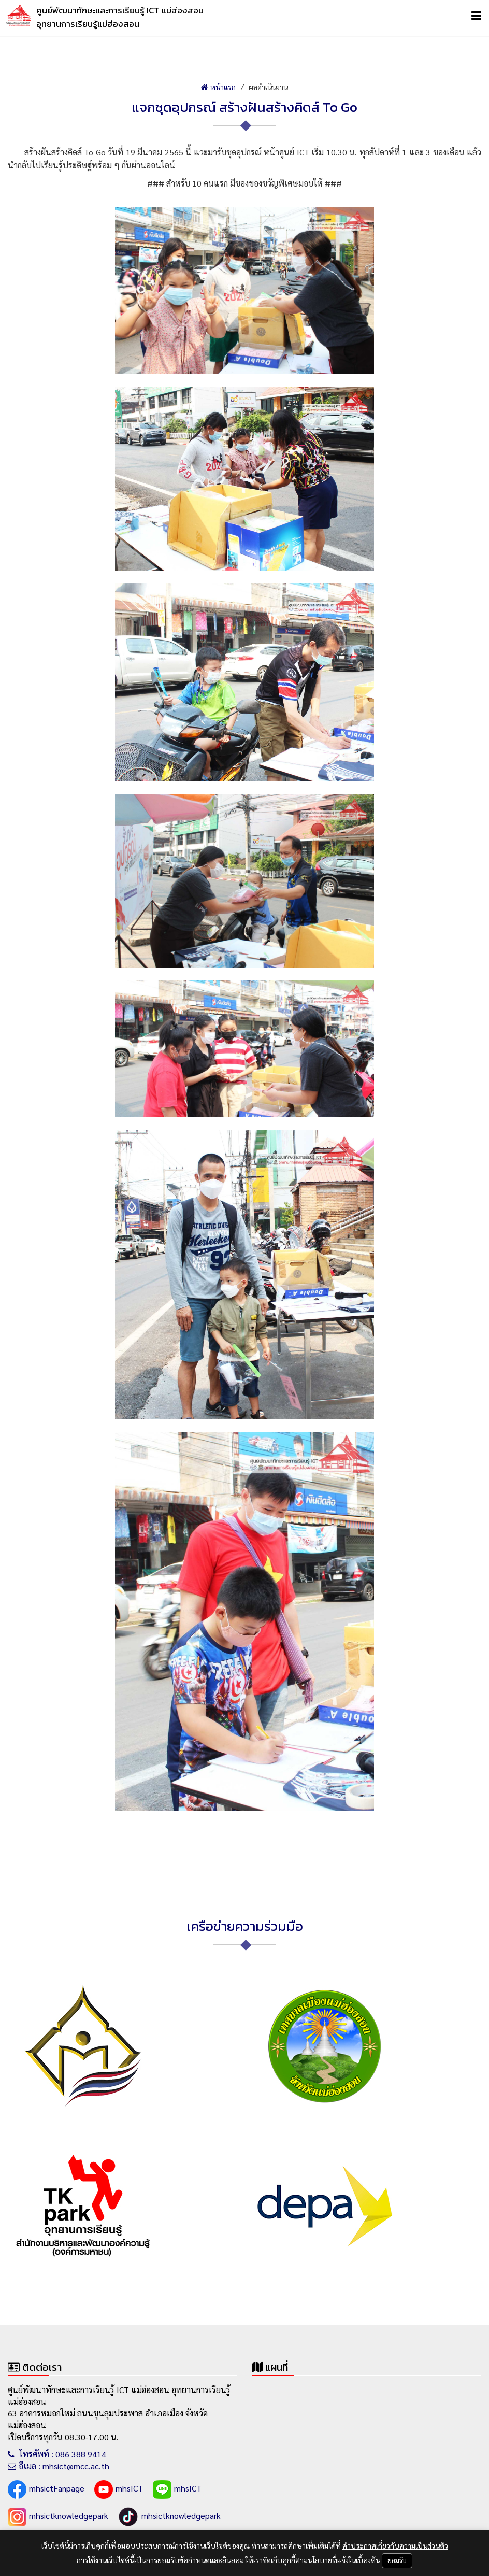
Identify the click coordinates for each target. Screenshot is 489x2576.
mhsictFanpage (46, 2489)
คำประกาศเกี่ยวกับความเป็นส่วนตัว (395, 2545)
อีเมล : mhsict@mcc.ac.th (58, 2465)
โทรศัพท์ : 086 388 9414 (57, 2454)
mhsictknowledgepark (58, 2517)
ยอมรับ (397, 2560)
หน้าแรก (218, 86)
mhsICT (118, 2489)
